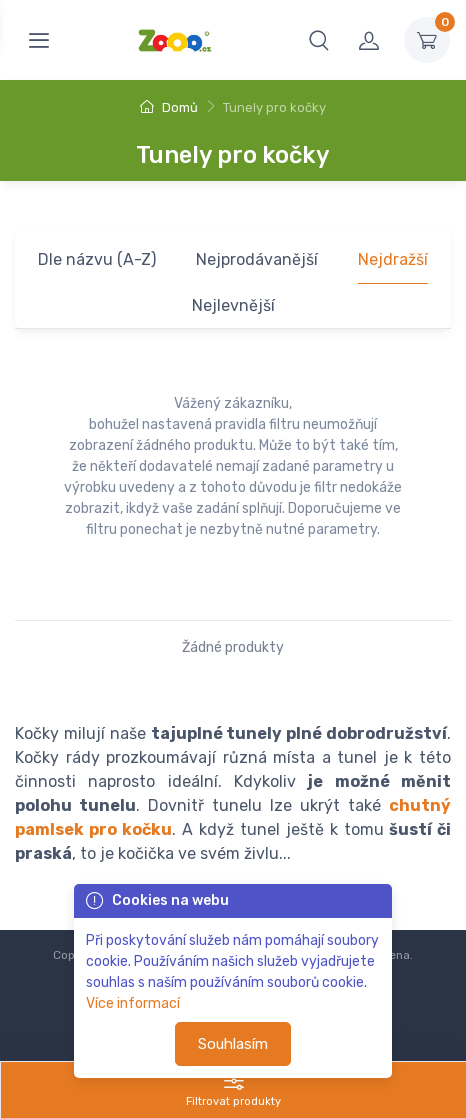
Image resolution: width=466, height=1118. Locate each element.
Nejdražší (393, 259)
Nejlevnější (233, 305)
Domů (169, 107)
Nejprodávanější (257, 259)
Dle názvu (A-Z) (97, 259)
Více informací (133, 1003)
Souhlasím (233, 1044)
